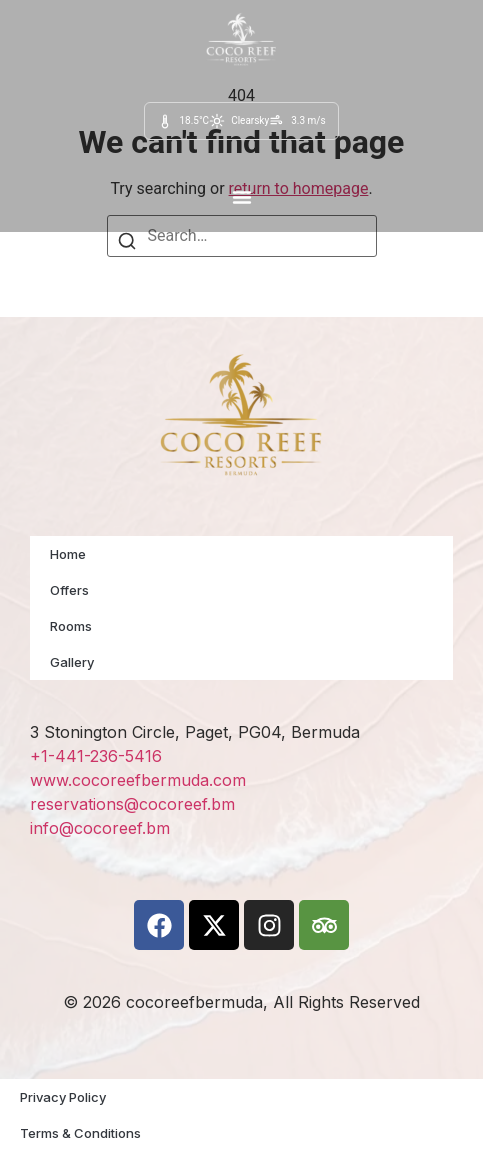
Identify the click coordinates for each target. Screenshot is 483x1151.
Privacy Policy (63, 1097)
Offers (69, 590)
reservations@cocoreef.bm (132, 804)
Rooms (71, 626)
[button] (242, 197)
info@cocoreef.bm (100, 828)
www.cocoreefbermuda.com (138, 780)
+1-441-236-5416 (96, 756)
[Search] (127, 244)
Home (68, 554)
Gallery (72, 662)
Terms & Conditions (80, 1133)
